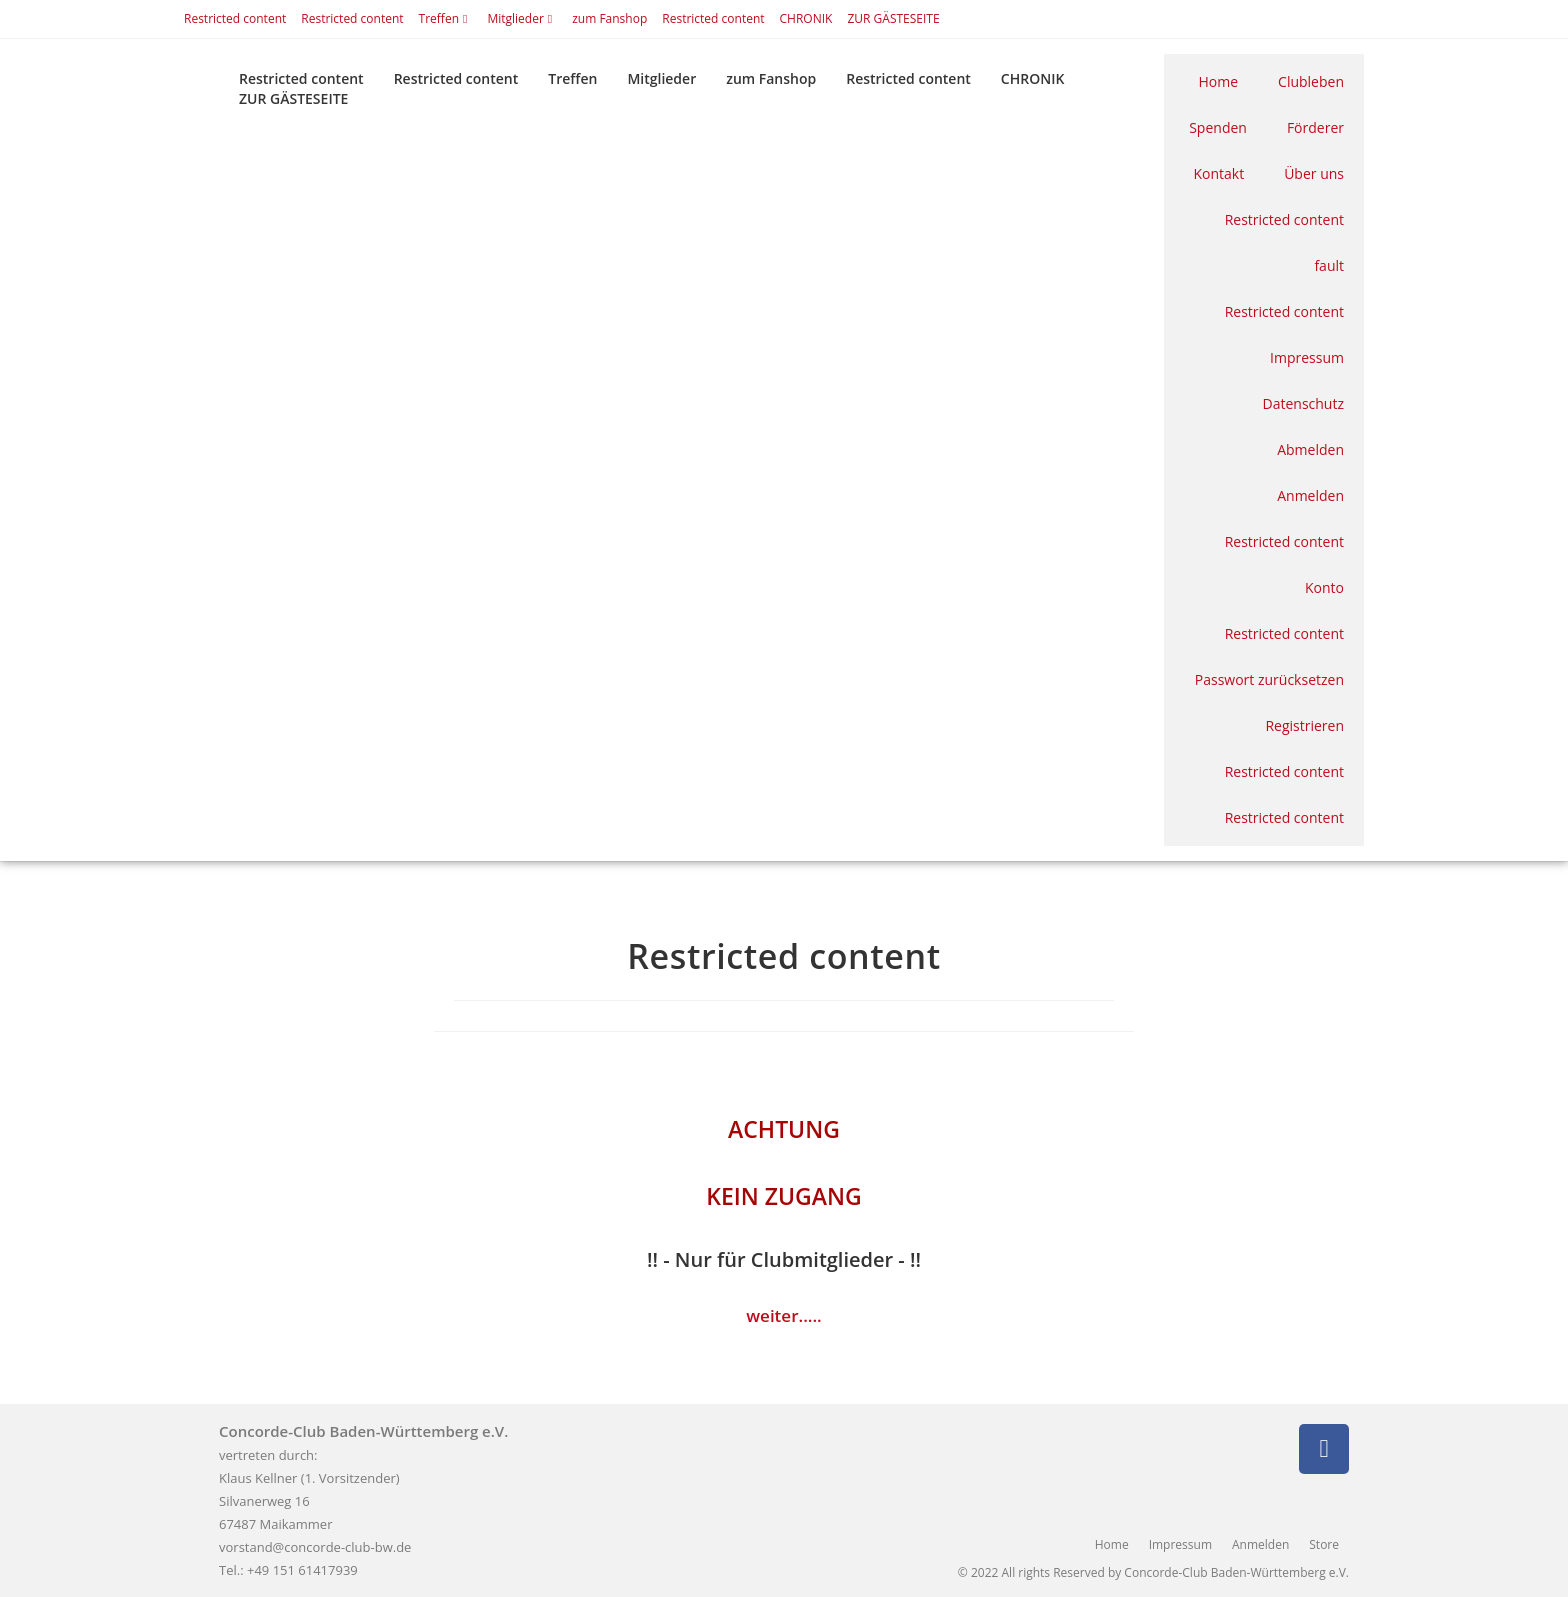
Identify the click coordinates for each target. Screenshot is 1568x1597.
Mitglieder (522, 18)
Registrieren (1304, 725)
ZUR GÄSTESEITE (893, 18)
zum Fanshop (609, 18)
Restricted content (235, 18)
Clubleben (1311, 81)
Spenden (1218, 127)
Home (1219, 81)
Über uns (1314, 173)
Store (1324, 1544)
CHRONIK (806, 18)
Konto (1324, 587)
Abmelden (1310, 449)
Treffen (446, 18)
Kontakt (1218, 173)
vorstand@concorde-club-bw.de (315, 1547)
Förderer (1315, 127)
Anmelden (1310, 495)
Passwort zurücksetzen (1269, 679)
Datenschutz (1303, 403)
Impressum (1307, 357)
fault (1329, 265)
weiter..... (784, 1315)
